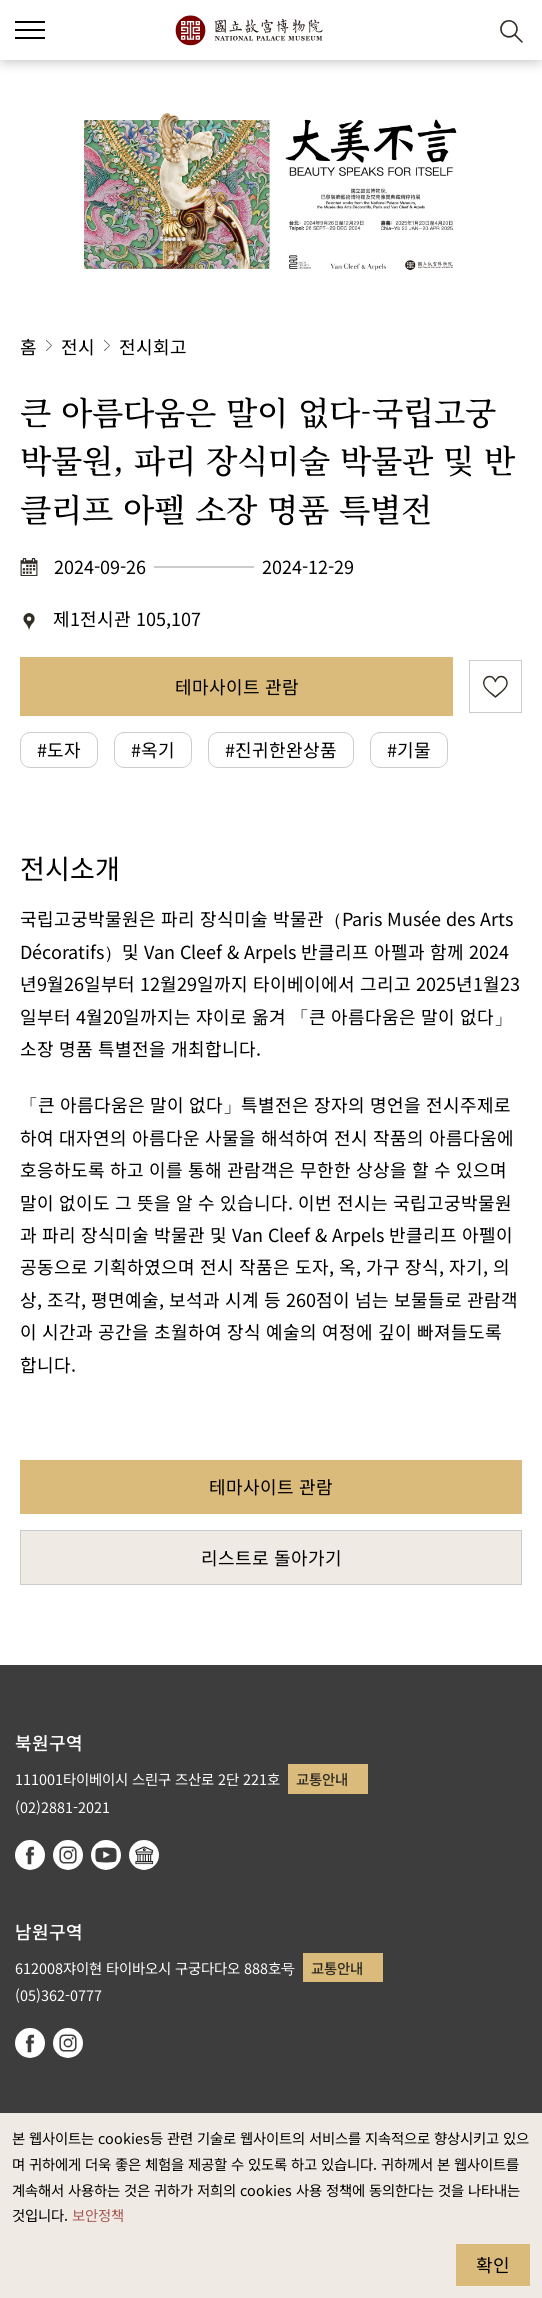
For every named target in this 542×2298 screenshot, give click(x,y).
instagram (68, 1855)
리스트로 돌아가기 (271, 1557)
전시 (78, 346)
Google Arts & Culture (144, 1855)
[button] (462, 30)
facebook (30, 1855)
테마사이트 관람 (237, 686)
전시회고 (153, 346)
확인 (493, 2264)
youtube (106, 1855)
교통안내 (322, 1778)
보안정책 (98, 2214)
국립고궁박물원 (248, 30)
